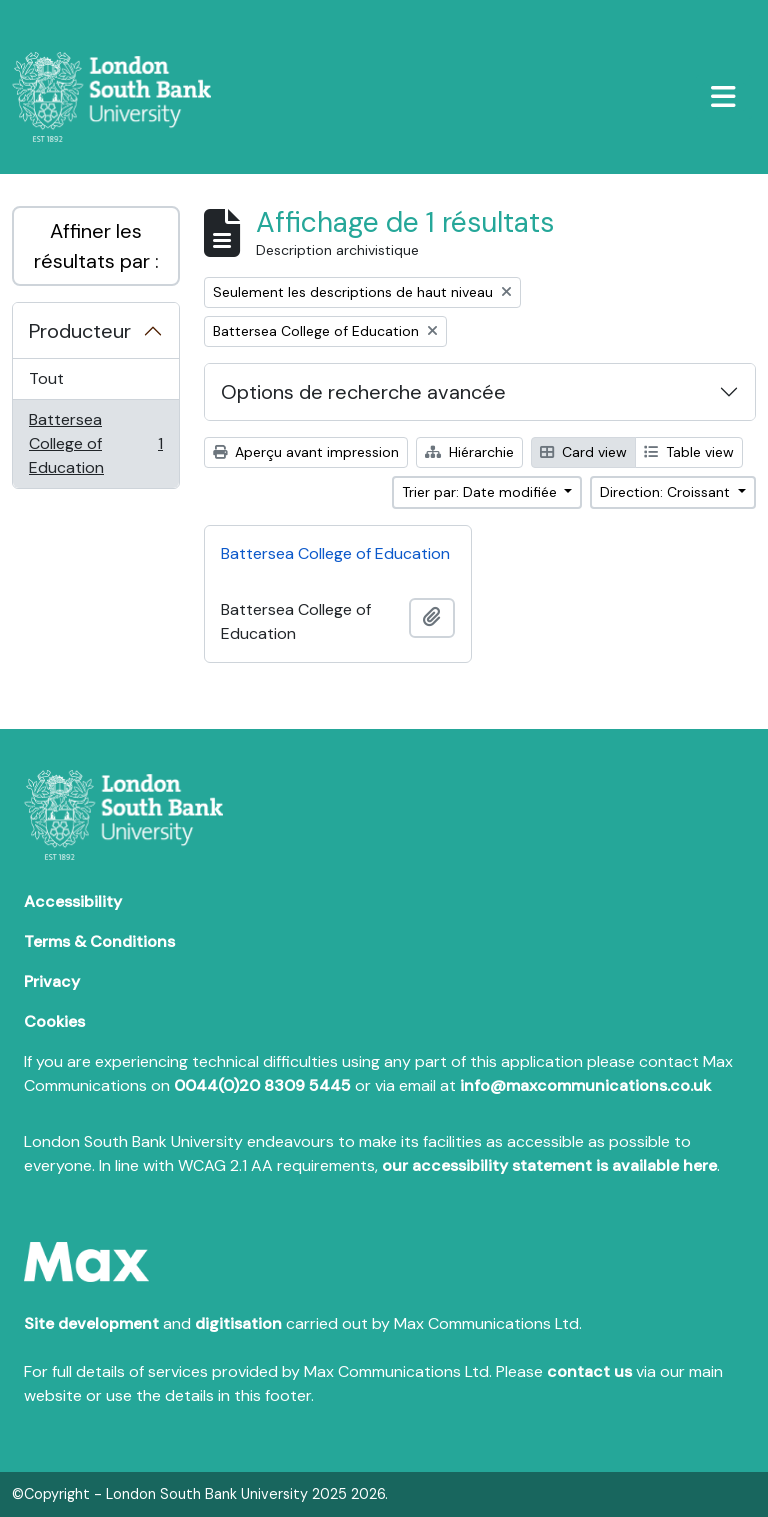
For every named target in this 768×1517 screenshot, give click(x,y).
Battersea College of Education (95, 443)
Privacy (52, 981)
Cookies (54, 1021)
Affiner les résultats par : (96, 246)
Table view (689, 452)
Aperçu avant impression (306, 452)
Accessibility (73, 901)
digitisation (238, 1323)
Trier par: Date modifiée (481, 492)
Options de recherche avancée (363, 392)
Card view (583, 452)
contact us (589, 1371)
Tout (46, 378)
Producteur (80, 331)
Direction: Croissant (667, 492)
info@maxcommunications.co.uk (585, 1085)
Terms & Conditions (99, 941)
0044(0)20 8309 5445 (262, 1085)
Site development (91, 1323)
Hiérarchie (469, 452)
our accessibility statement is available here (549, 1165)
